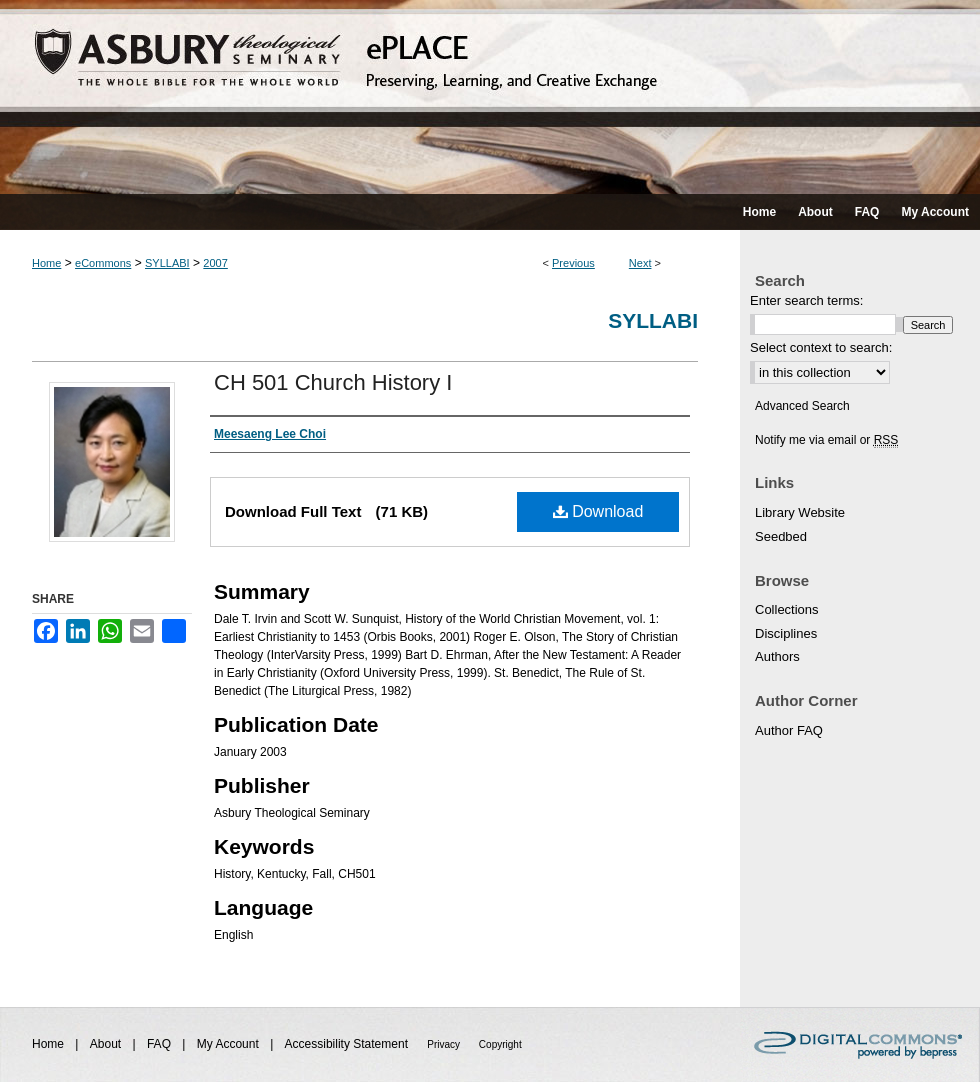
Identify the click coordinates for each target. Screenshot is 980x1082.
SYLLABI (167, 263)
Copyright (500, 1044)
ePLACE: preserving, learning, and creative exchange (490, 97)
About (107, 1044)
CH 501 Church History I (333, 382)
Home (46, 263)
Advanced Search (802, 406)
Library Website (800, 512)
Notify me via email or (826, 440)
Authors (777, 656)
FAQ (160, 1044)
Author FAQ (789, 730)
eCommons (103, 263)
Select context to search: (821, 347)
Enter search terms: (806, 300)
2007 (215, 263)
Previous (573, 263)
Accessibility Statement (348, 1044)
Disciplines (786, 633)
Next (640, 263)
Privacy (445, 1044)
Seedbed (781, 536)
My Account (229, 1044)
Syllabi (653, 320)
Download (598, 511)
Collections (787, 609)
